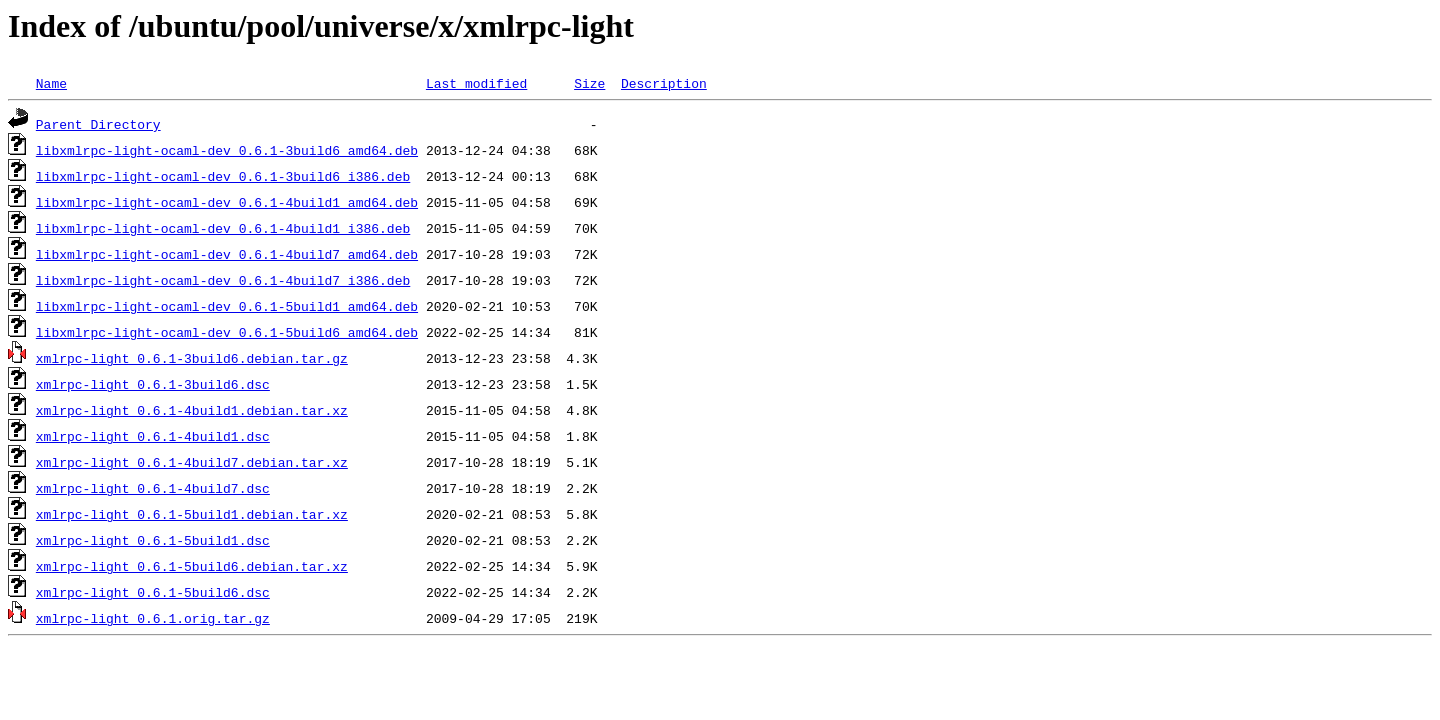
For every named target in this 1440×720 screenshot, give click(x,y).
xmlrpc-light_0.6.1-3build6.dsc (153, 384)
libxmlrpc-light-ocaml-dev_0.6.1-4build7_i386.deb (223, 280)
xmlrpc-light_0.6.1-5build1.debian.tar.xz (192, 514)
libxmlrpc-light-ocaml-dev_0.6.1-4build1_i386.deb (223, 228)
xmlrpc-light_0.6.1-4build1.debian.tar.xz (192, 410)
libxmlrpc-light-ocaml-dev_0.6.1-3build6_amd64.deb (227, 150)
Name (51, 83)
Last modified (476, 83)
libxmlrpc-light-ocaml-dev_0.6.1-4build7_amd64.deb (227, 254)
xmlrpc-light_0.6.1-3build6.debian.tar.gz (192, 358)
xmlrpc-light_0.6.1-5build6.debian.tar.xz (192, 566)
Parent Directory (98, 124)
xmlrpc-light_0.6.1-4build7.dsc (153, 488)
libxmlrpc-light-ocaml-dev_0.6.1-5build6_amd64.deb (227, 332)
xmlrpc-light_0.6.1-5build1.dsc (153, 540)
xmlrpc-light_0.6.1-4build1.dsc (153, 436)
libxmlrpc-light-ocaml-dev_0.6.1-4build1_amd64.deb (227, 202)
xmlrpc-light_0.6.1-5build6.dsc (153, 592)
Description (664, 83)
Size (589, 83)
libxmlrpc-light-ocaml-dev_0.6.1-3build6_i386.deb (223, 176)
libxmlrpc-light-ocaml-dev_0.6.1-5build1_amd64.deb (227, 306)
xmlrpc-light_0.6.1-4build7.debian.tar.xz (192, 462)
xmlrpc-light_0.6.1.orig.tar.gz (153, 618)
